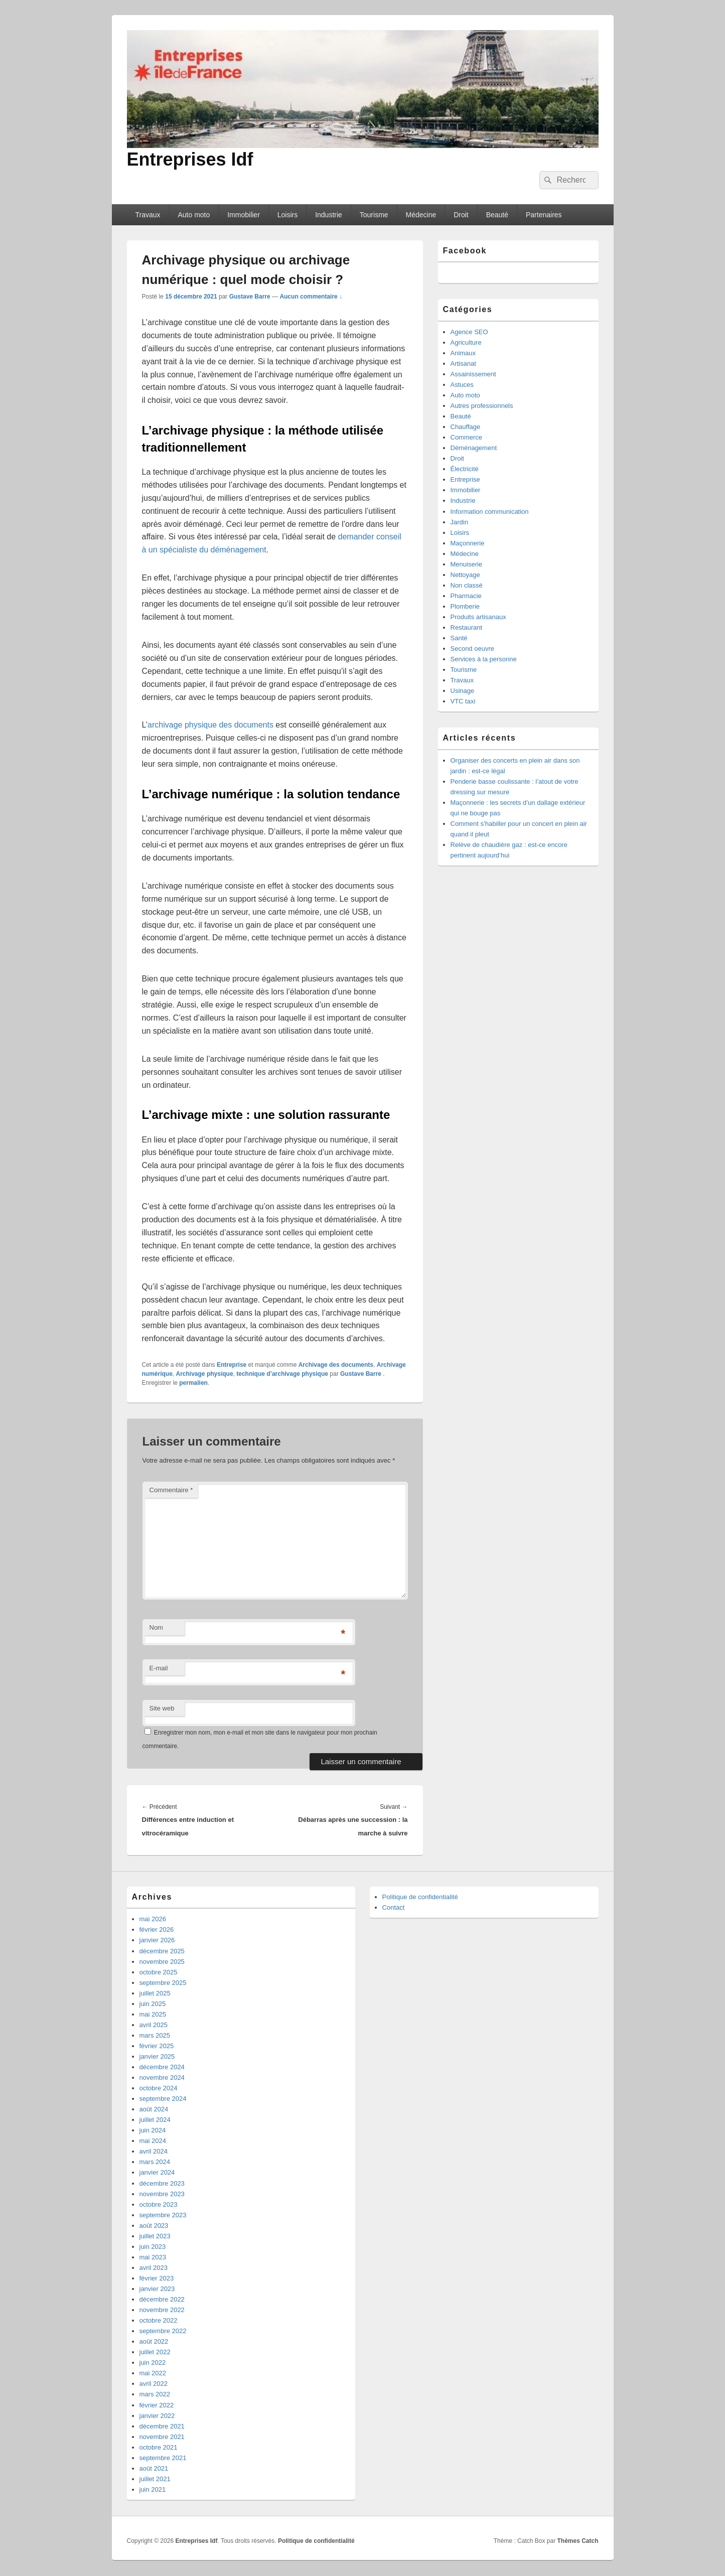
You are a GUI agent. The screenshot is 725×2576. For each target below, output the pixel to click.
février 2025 (156, 2046)
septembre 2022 (163, 2331)
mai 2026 (152, 1919)
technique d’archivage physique (282, 1373)
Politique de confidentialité (420, 1897)
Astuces (462, 384)
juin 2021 (152, 2489)
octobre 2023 (158, 2204)
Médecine (421, 215)
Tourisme (374, 215)
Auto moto (194, 215)
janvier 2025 (157, 2056)
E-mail (159, 1668)
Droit (461, 215)
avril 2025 (153, 2025)
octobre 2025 (158, 1972)
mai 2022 (152, 2373)
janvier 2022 (157, 2415)
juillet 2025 (155, 1993)
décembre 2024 (162, 2067)
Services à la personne (484, 659)
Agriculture (466, 342)
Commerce (467, 437)
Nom (156, 1627)
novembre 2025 (162, 1961)
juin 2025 (152, 2004)
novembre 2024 (162, 2077)
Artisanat (463, 363)
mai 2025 (152, 2014)
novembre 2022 (162, 2310)
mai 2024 (152, 2140)
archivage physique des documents (210, 725)
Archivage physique (204, 1373)
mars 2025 (154, 2035)
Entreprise (231, 1364)
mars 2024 (154, 2162)
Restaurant (467, 627)
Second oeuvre (472, 648)
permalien (193, 1382)
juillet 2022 (155, 2352)
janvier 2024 (157, 2172)
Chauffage (466, 427)
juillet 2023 (155, 2236)
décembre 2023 (162, 2183)
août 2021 (154, 2468)
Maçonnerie (468, 543)
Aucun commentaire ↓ (310, 296)
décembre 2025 (162, 1951)
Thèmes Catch (577, 2540)
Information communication (490, 511)
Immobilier (243, 215)
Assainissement (473, 374)
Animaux (463, 353)
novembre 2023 (162, 2194)
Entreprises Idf (190, 159)
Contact (393, 1907)
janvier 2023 (157, 2289)
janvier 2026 (157, 1940)
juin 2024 (152, 2130)
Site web (162, 1708)
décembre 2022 (162, 2299)
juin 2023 (152, 2246)
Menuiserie (467, 564)
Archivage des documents (336, 1364)
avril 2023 (153, 2267)
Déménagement (474, 448)
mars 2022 (154, 2394)
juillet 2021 (155, 2479)
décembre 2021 (162, 2426)
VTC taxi (463, 701)
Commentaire (171, 1490)
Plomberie (465, 606)
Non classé (467, 585)
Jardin (459, 522)
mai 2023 (152, 2257)
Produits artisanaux (478, 617)
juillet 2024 (155, 2119)
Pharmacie (466, 596)
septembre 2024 (163, 2098)
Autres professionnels (482, 405)
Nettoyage (465, 575)
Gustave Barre (249, 296)
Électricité (465, 469)
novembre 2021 (162, 2437)
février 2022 (156, 2405)
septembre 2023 (163, 2215)
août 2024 (154, 2109)
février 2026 (156, 1929)
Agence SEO (469, 332)
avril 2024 (153, 2151)
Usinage (463, 690)
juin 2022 (152, 2362)
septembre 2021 (163, 2458)
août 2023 (154, 2225)
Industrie (328, 215)
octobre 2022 (158, 2320)
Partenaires (544, 215)
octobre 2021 (158, 2447)
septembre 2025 (163, 1982)
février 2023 (156, 2278)
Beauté (497, 215)
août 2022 (154, 2341)
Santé (459, 638)
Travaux (147, 215)
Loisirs (287, 215)
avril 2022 (153, 2383)
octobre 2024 (158, 2088)
